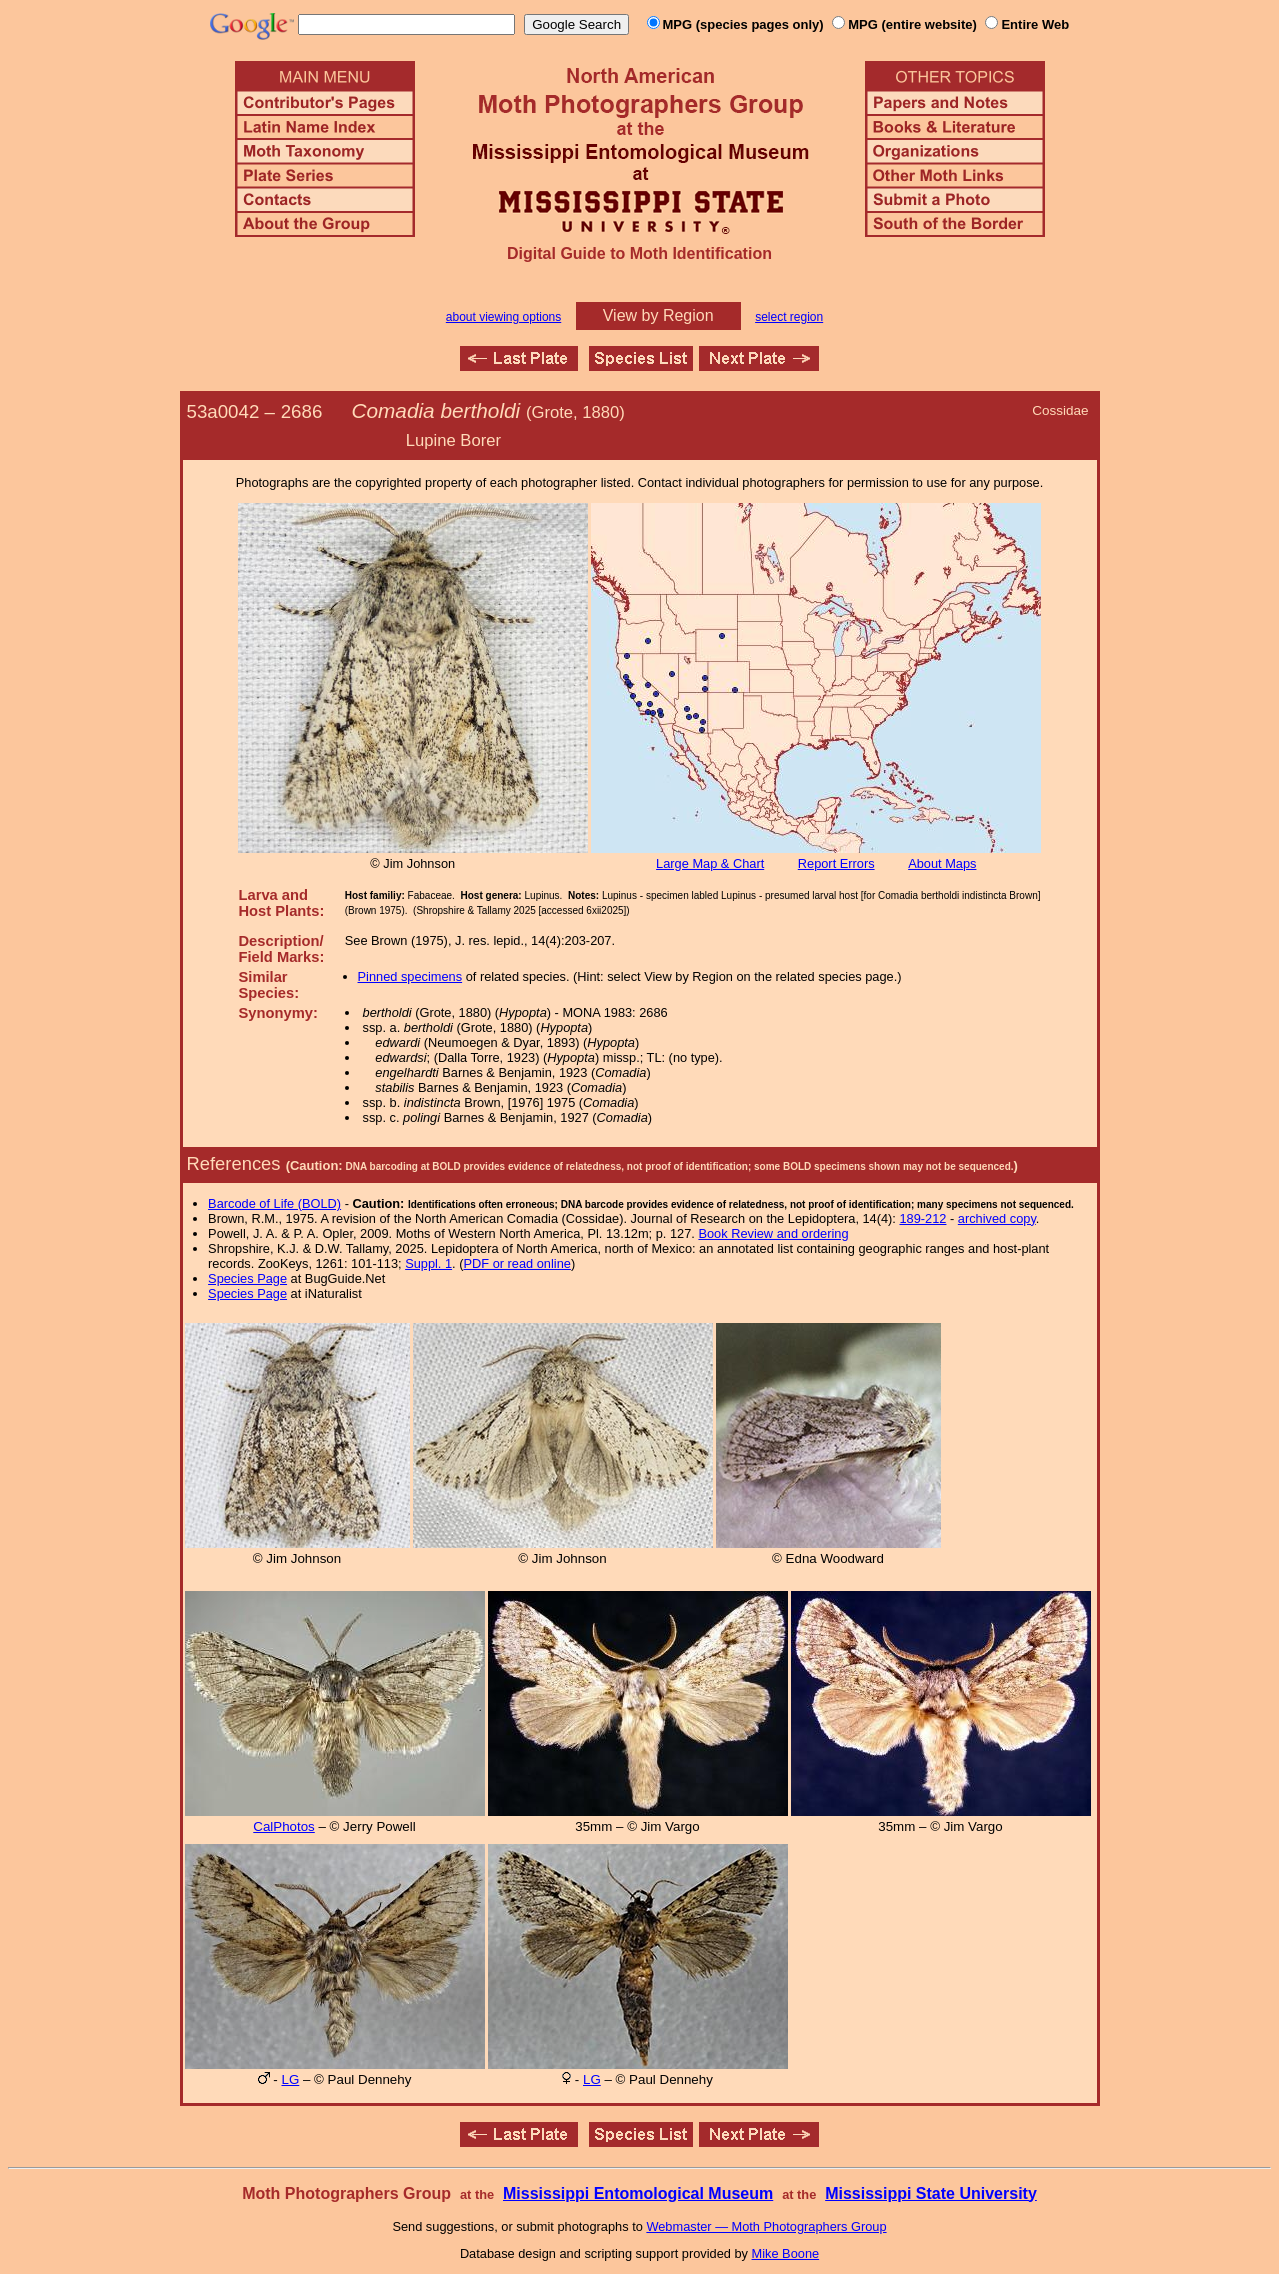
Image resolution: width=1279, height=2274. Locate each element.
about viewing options (503, 317)
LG (291, 2079)
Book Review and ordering (773, 1233)
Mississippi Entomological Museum (638, 2193)
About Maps (942, 863)
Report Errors (836, 863)
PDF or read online (516, 1263)
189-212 (922, 1218)
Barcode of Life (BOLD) (274, 1203)
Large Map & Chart (710, 863)
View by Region (658, 315)
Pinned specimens (410, 976)
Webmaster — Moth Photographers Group (766, 2226)
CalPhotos (284, 1826)
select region (789, 317)
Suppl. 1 (428, 1263)
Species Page (247, 1278)
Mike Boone (786, 2253)
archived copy (997, 1218)
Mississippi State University (931, 2193)
